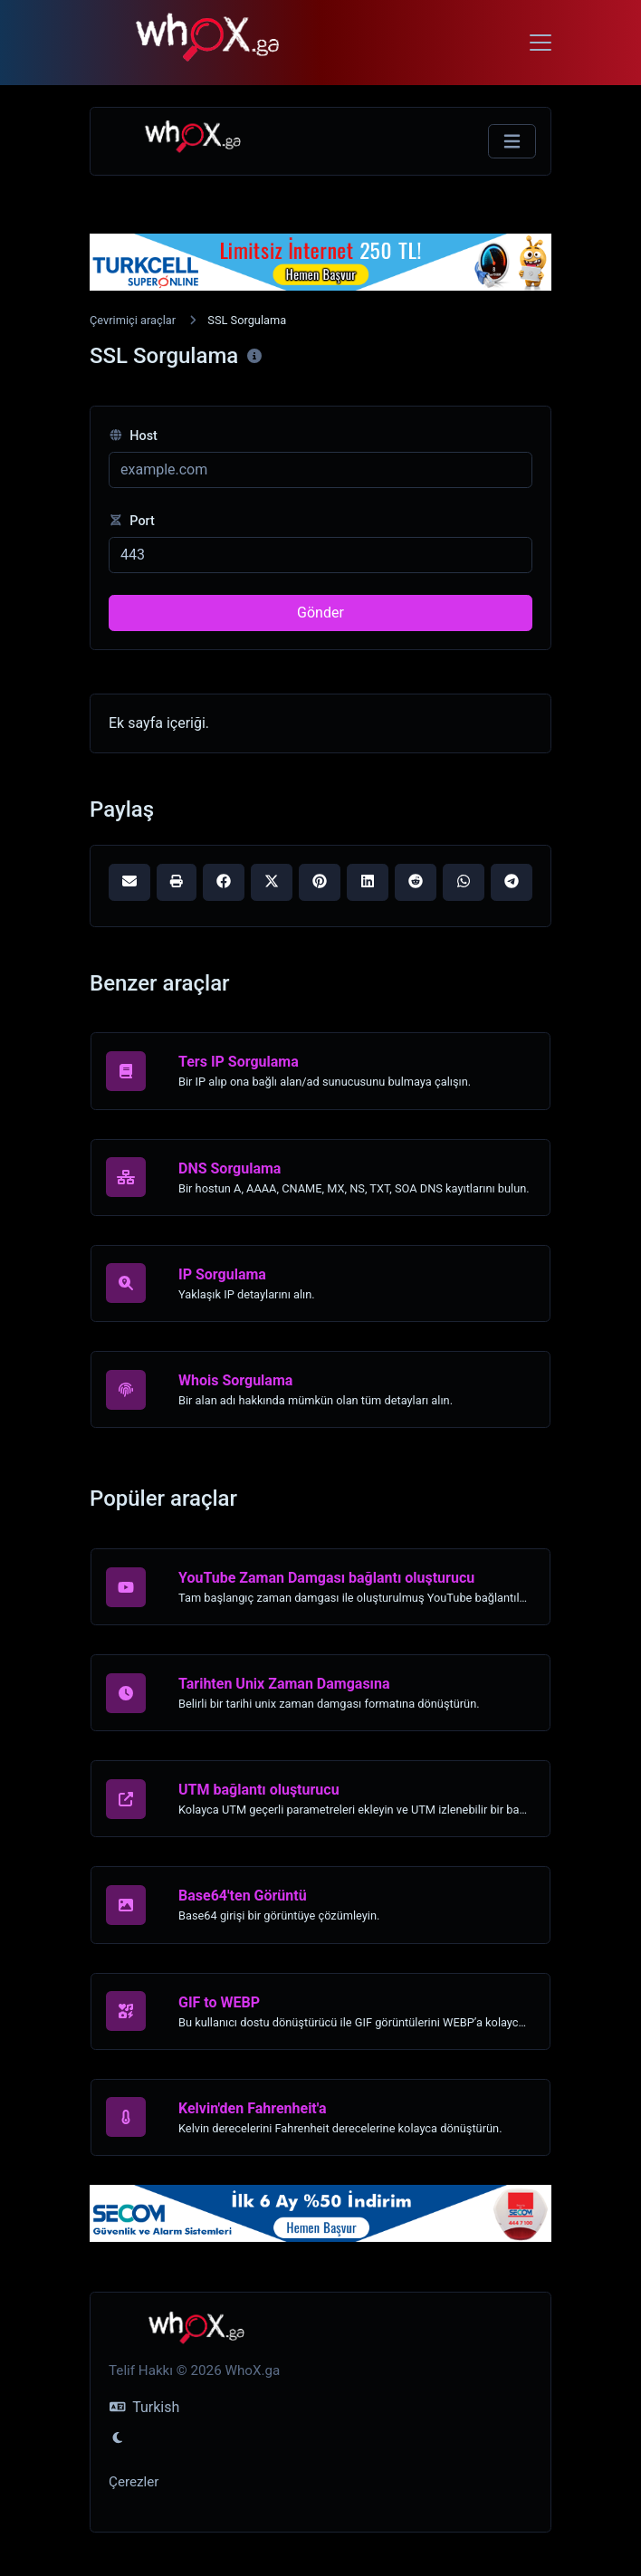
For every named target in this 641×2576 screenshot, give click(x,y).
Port (132, 521)
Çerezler (133, 2482)
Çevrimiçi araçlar (133, 320)
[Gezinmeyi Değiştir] (512, 141)
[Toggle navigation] (540, 42)
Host (133, 436)
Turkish (144, 2407)
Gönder (320, 612)
